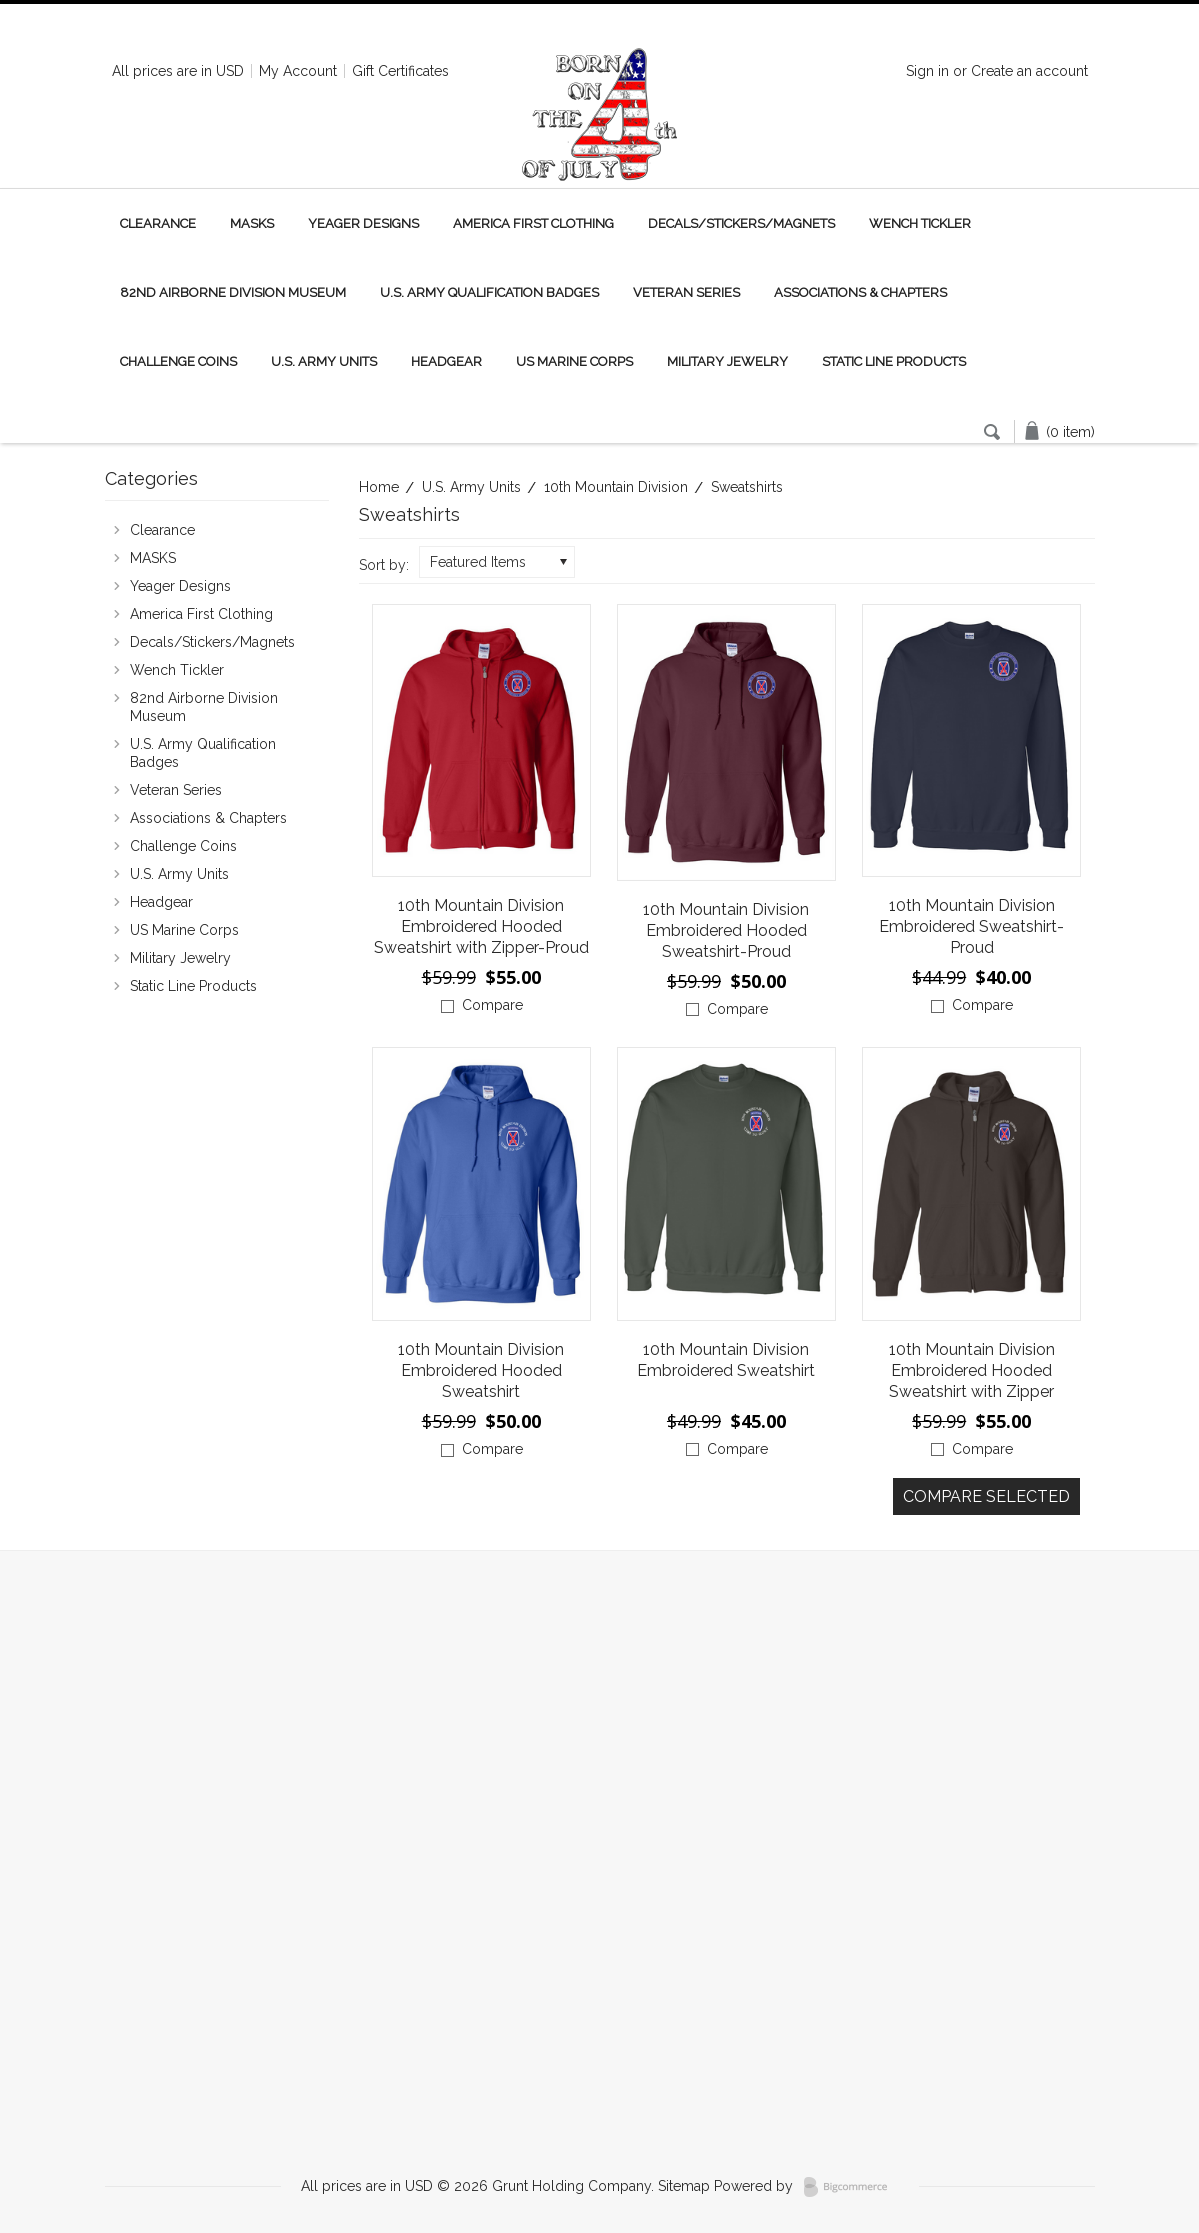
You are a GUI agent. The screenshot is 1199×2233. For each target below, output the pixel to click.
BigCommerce (851, 2187)
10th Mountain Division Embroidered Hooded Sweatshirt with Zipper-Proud (481, 926)
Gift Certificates (400, 71)
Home (379, 487)
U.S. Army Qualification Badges (489, 292)
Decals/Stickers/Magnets (741, 223)
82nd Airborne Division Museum (233, 292)
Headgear (446, 361)
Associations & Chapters (860, 292)
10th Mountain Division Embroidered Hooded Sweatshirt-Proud (726, 930)
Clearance (158, 223)
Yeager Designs (363, 223)
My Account (298, 71)
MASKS (252, 223)
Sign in (927, 71)
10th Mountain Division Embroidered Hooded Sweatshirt (481, 1370)
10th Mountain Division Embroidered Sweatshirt (726, 1360)
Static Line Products (894, 361)
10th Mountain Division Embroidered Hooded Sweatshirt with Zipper (972, 1370)
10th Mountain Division (616, 487)
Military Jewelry (727, 361)
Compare (492, 1005)
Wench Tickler (920, 223)
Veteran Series (686, 292)
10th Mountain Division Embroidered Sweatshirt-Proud (971, 926)
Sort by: (384, 565)
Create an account (1029, 71)
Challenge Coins (178, 361)
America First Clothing (533, 223)
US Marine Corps (574, 361)
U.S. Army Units (324, 361)
